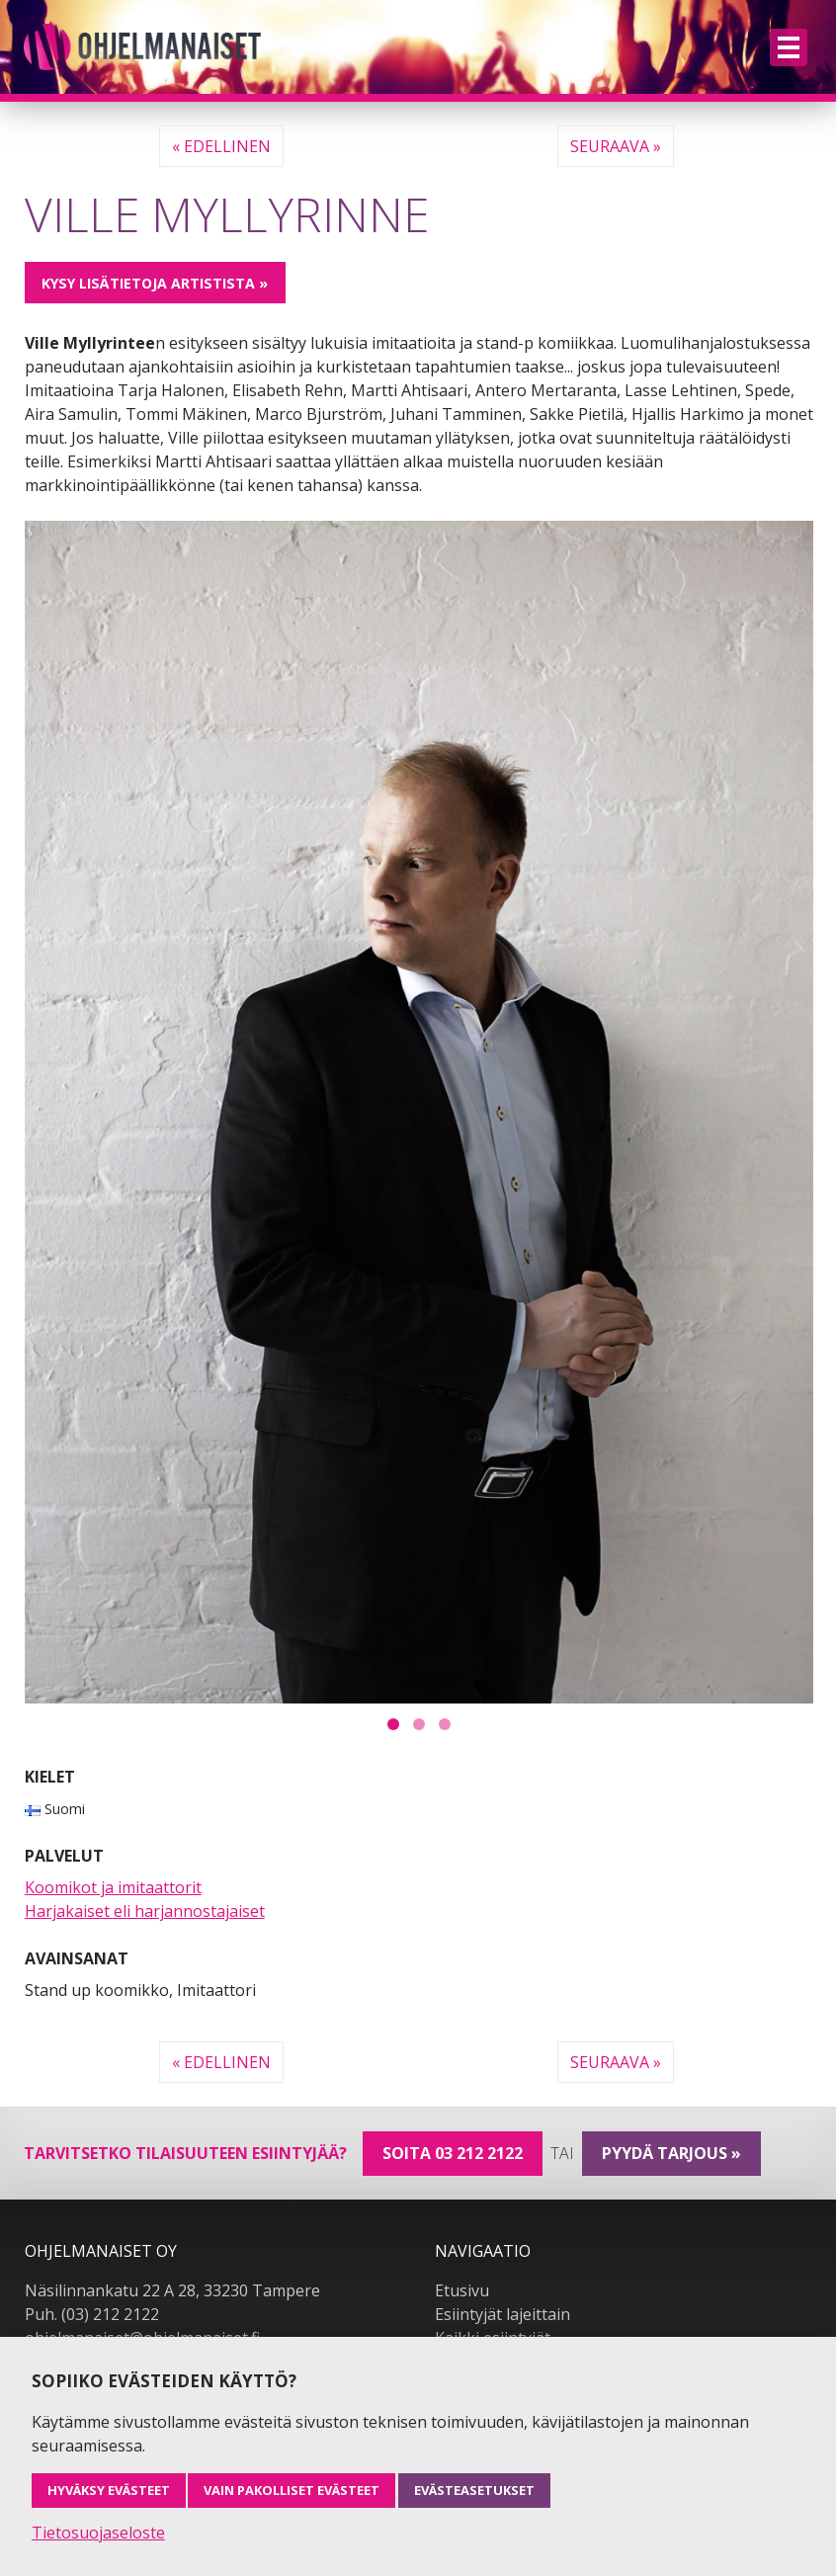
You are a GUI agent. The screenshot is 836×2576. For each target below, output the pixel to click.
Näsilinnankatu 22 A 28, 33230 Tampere (172, 2290)
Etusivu (462, 2290)
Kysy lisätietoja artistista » (155, 283)
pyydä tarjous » (671, 2153)
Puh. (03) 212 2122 (92, 2314)
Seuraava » (615, 146)
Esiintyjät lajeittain (502, 2314)
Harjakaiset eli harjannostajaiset (145, 1911)
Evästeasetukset (474, 2490)
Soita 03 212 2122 (452, 2153)
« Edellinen (221, 146)
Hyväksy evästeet (108, 2490)
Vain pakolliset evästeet (291, 2490)
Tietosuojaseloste (98, 2532)
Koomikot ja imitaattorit (113, 1887)
